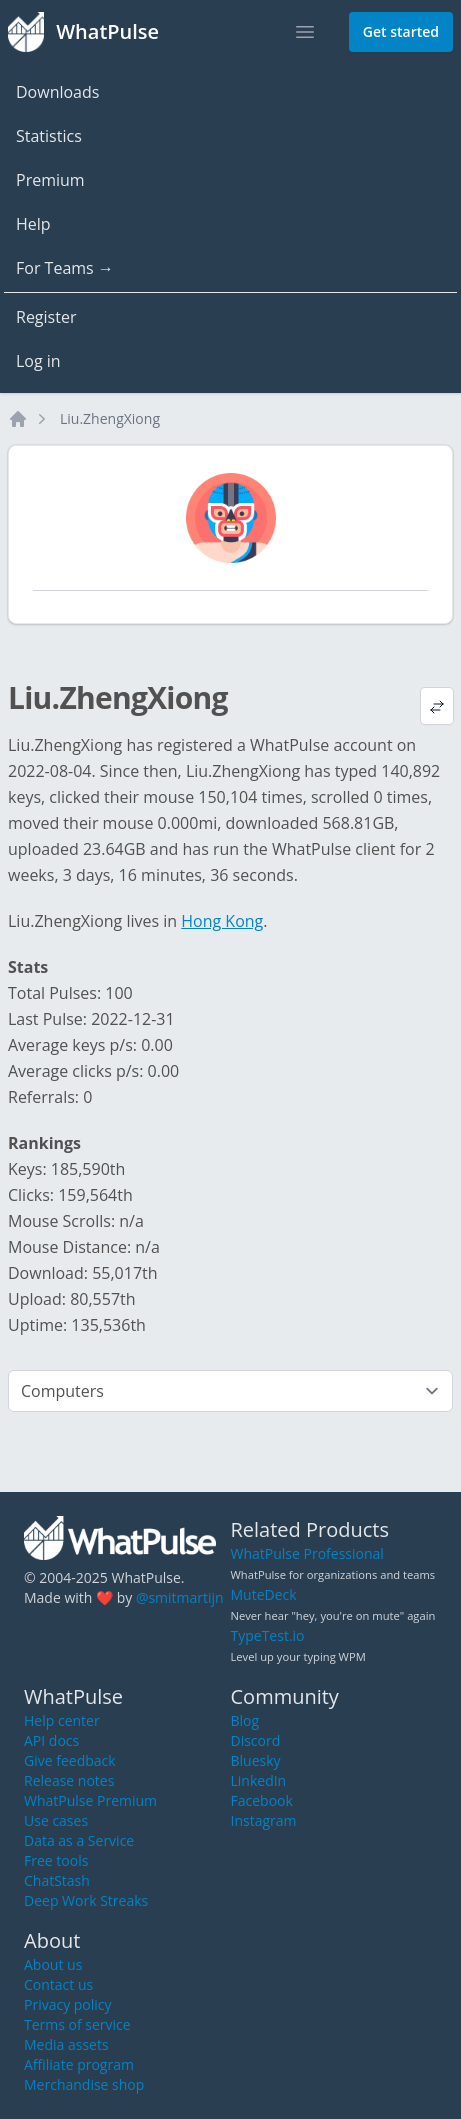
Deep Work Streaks (86, 1900)
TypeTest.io (268, 1635)
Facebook (262, 1800)
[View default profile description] (437, 706)
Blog (245, 1720)
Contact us (58, 1984)
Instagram (264, 1820)
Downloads (57, 92)
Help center (62, 1720)
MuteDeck (264, 1594)
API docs (51, 1740)
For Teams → (65, 268)
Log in (38, 361)
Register (46, 317)
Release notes (69, 1780)
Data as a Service (79, 1840)
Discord (256, 1740)
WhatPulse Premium (90, 1800)
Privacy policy (68, 2004)
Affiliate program (79, 2064)
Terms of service (77, 2024)
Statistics (49, 136)
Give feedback (70, 1760)
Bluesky (256, 1760)
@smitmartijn (180, 1597)
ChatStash (57, 1880)
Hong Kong (222, 921)
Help (33, 224)
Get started (401, 31)
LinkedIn (259, 1780)
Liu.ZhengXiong (110, 418)
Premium (50, 180)
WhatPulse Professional (307, 1553)
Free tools (56, 1860)
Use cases (56, 1820)
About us (53, 1964)
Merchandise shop (84, 2084)
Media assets (66, 2044)
